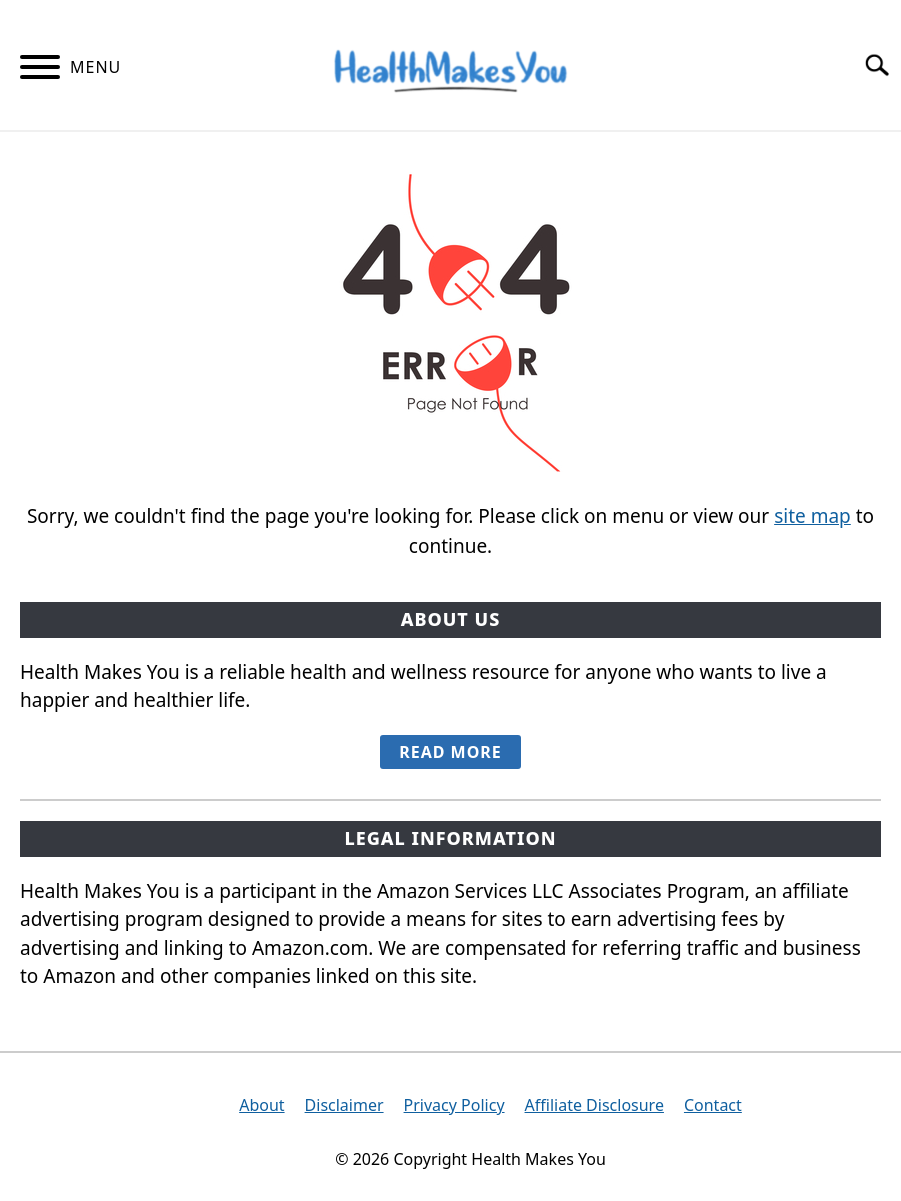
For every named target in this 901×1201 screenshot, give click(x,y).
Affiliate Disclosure (594, 1105)
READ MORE (450, 752)
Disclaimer (344, 1105)
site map (812, 516)
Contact (713, 1105)
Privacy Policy (454, 1105)
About (261, 1105)
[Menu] (40, 70)
